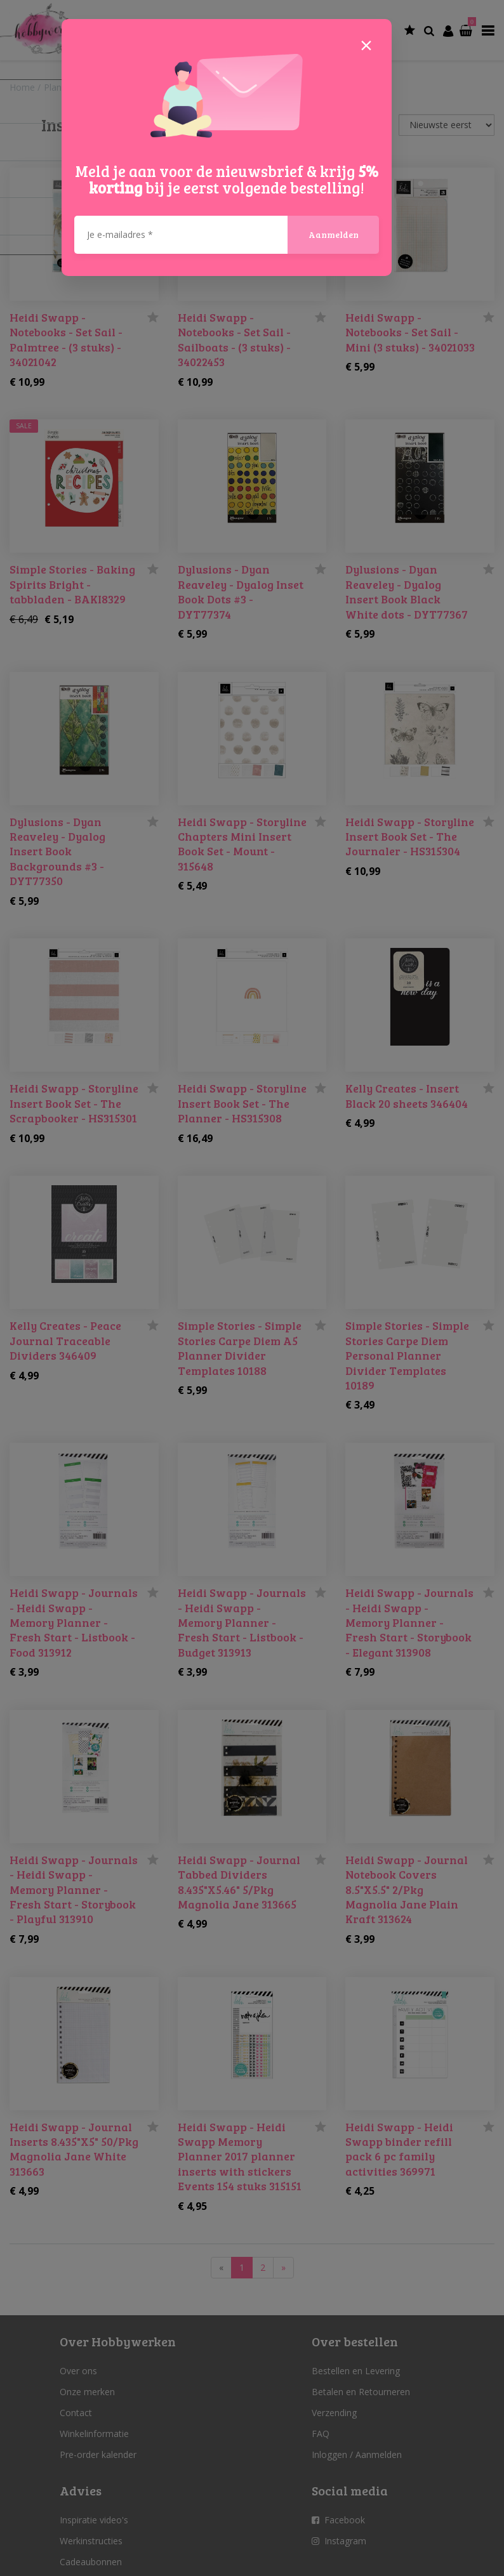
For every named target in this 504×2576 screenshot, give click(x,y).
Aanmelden (333, 234)
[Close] (366, 44)
